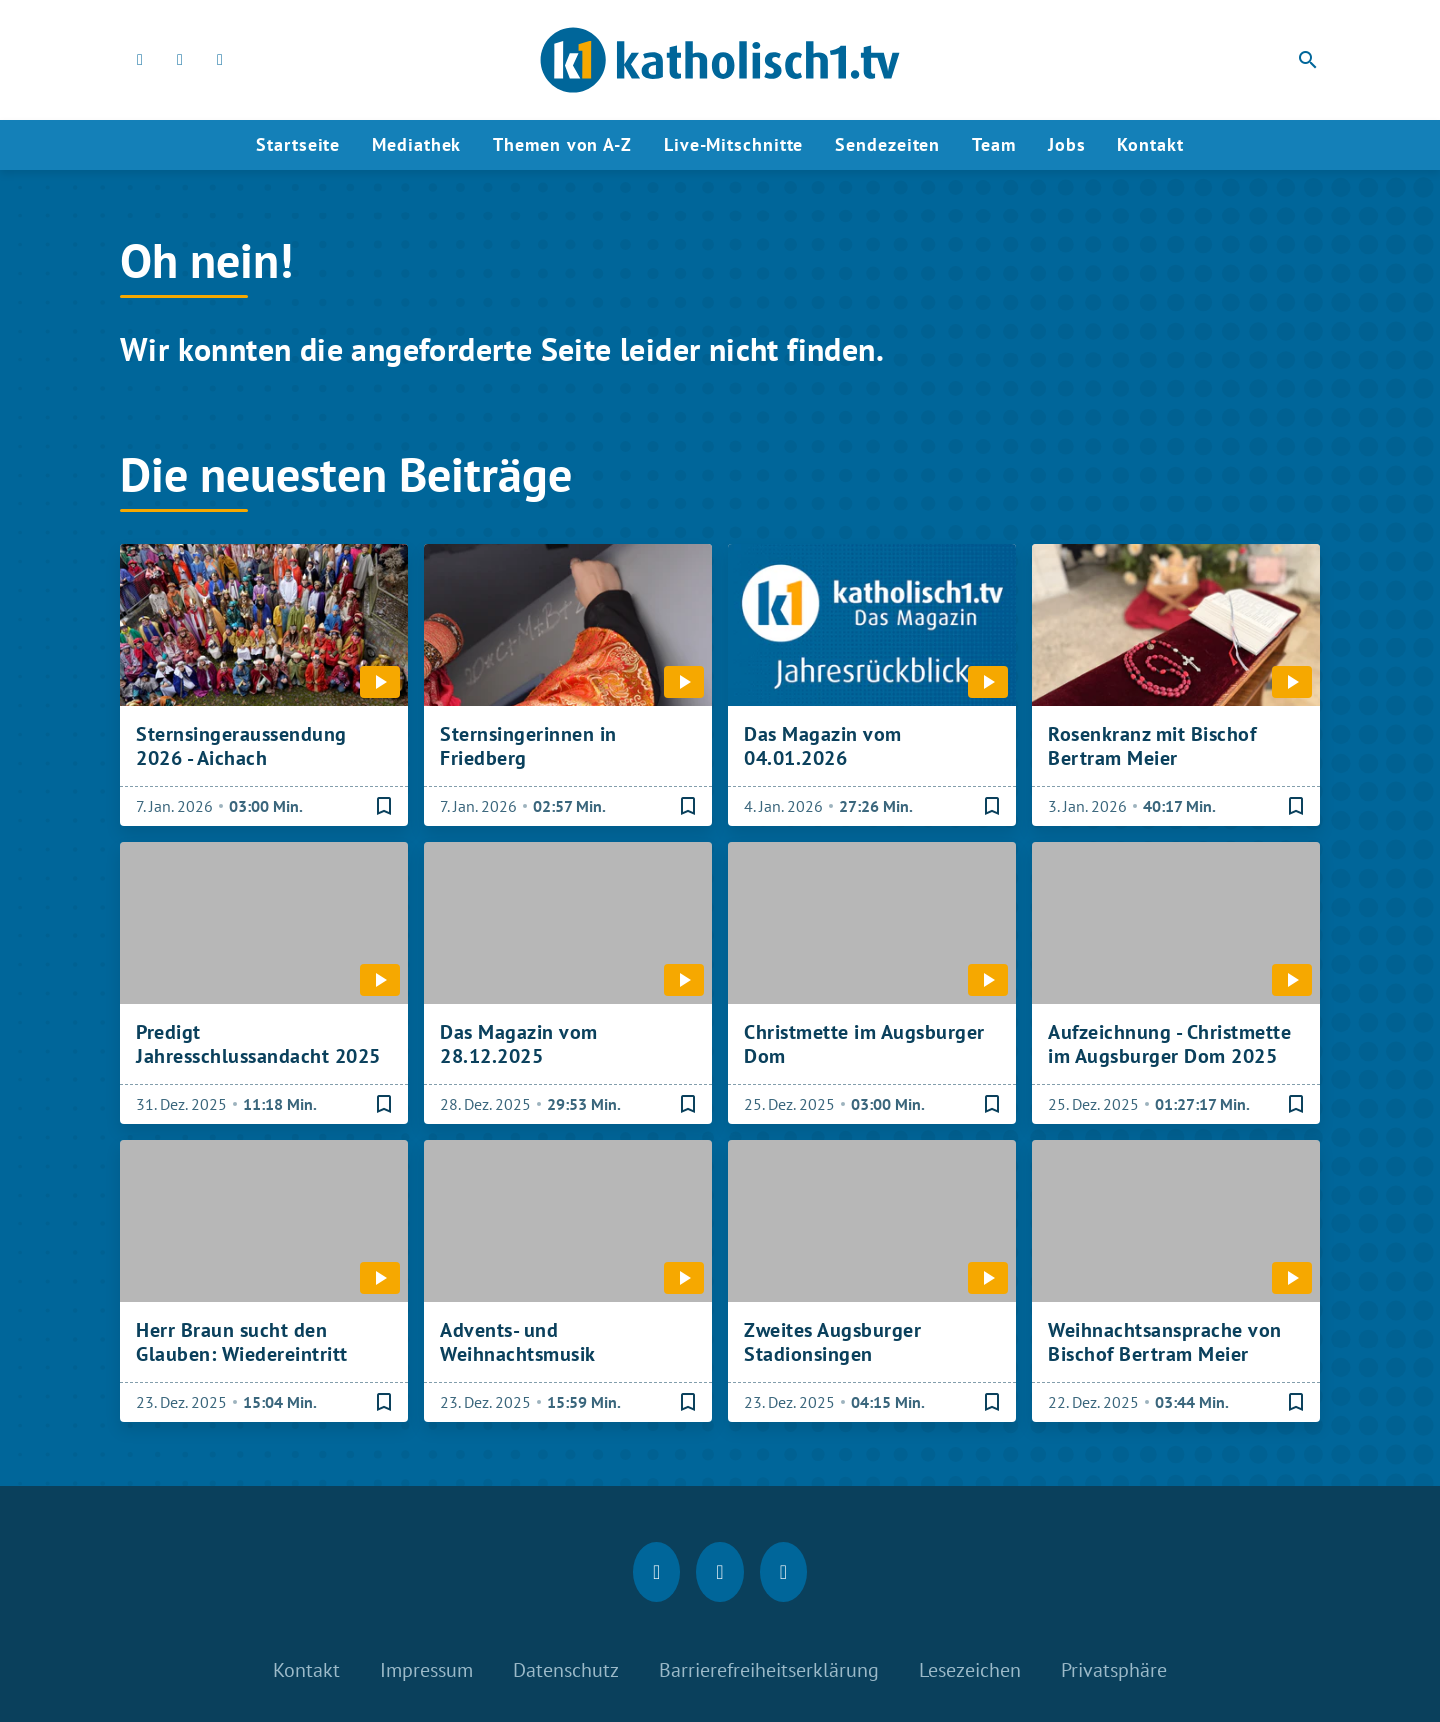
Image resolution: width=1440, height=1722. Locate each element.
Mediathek (416, 144)
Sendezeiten (887, 144)
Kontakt (1150, 144)
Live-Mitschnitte (733, 144)
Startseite (298, 144)
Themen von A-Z (562, 144)
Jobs (1067, 144)
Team (994, 144)
